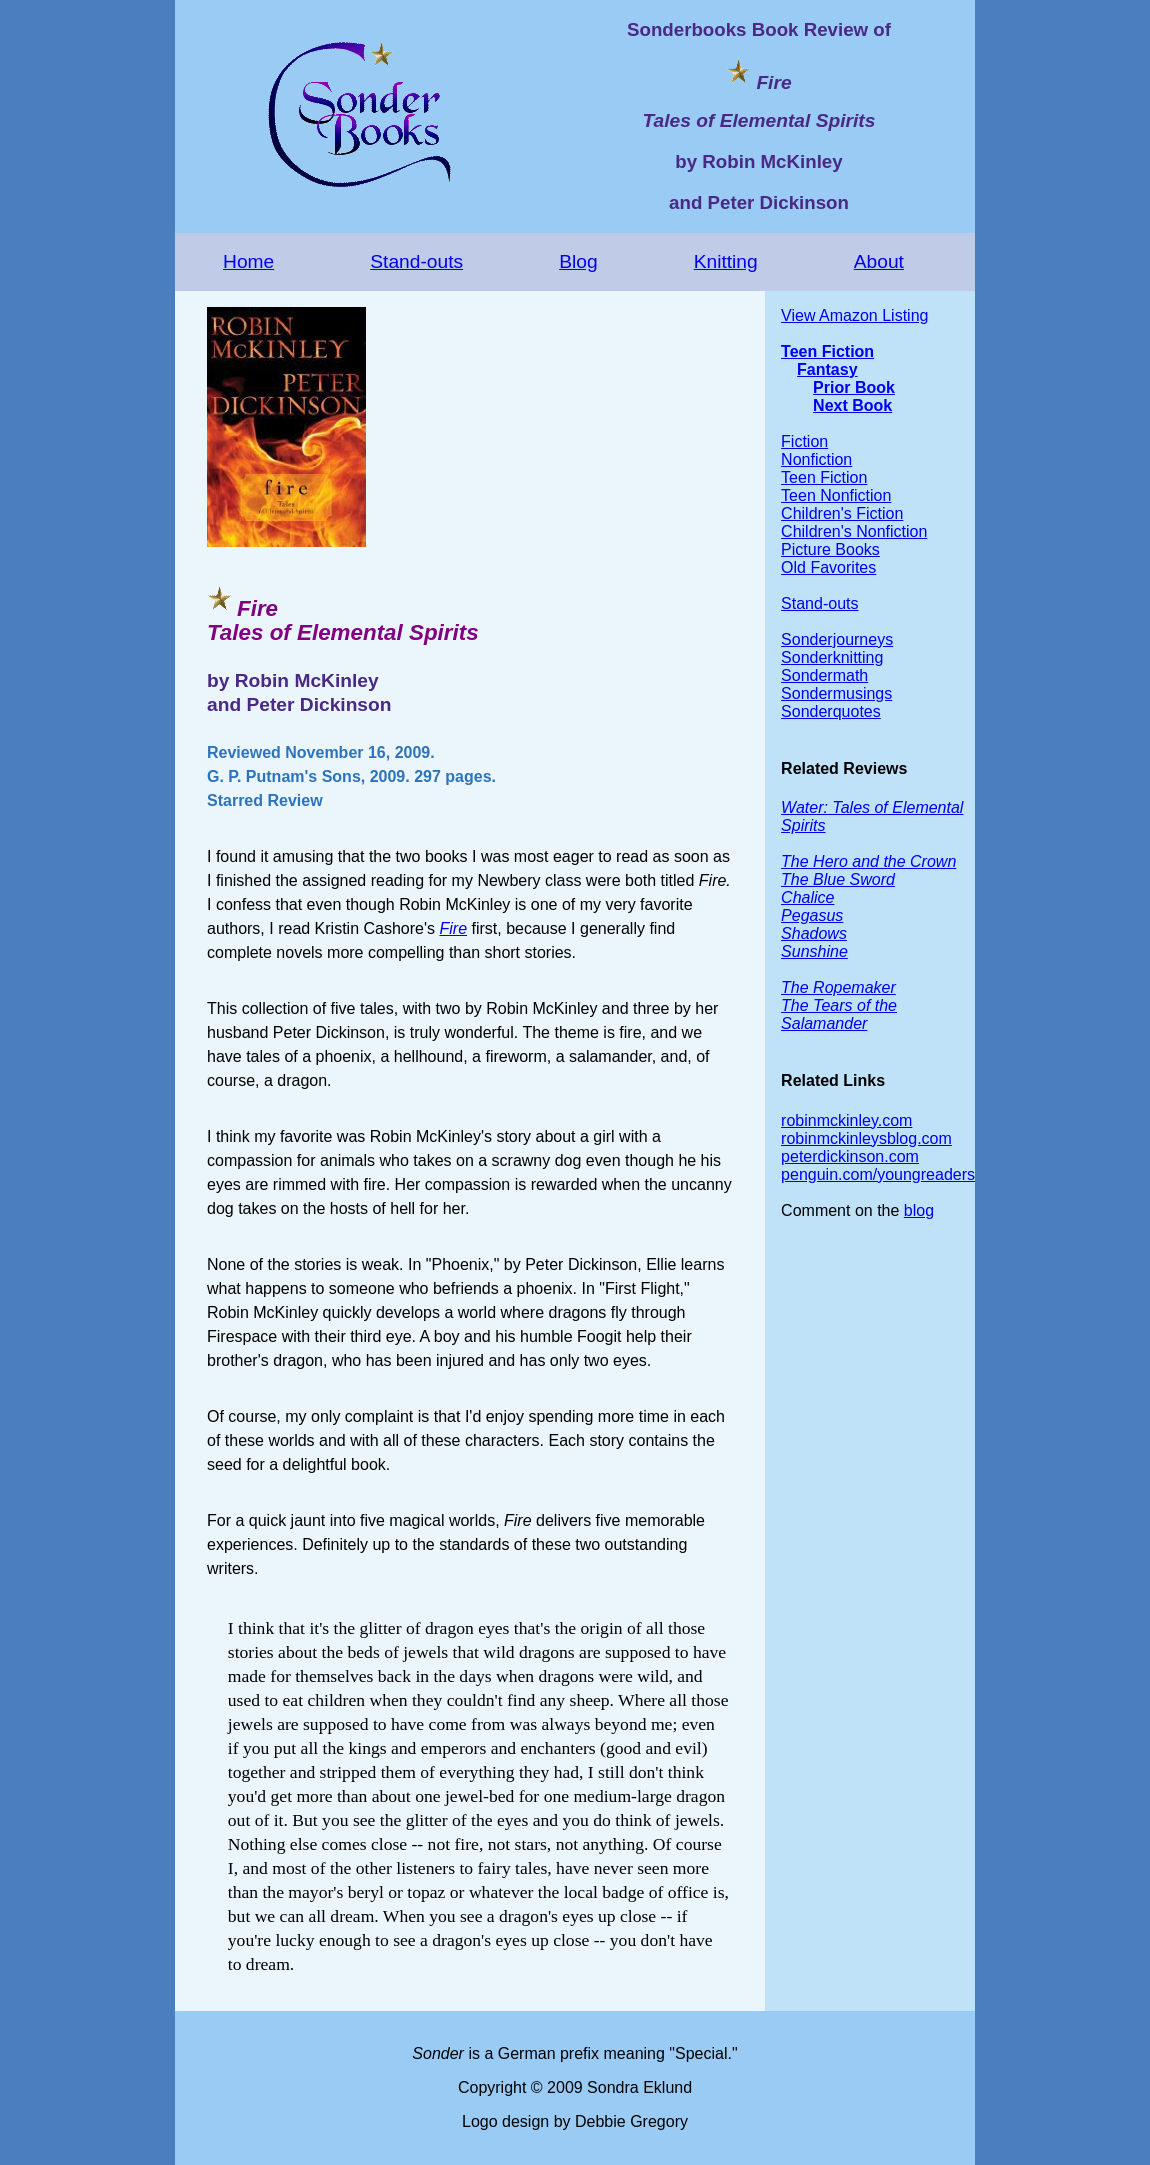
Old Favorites (828, 567)
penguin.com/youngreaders (878, 1174)
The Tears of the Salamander (839, 1014)
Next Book (852, 405)
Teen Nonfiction (836, 495)
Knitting (726, 261)
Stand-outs (416, 261)
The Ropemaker (838, 987)
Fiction (804, 441)
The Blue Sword (838, 879)
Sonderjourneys (837, 639)
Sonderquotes (831, 711)
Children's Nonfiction (854, 531)
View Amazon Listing (854, 315)
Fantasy (827, 369)
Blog (578, 261)
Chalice (807, 897)
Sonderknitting (832, 657)
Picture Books (830, 549)
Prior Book (854, 387)
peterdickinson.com (850, 1156)
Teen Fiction (827, 351)
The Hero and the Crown (868, 861)
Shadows (814, 933)
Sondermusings (836, 693)
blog (919, 1210)
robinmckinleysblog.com (866, 1138)
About (879, 261)
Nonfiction (816, 459)
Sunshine (814, 951)
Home (248, 261)
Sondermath (824, 675)
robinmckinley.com (846, 1120)
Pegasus (812, 915)
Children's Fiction (842, 513)
